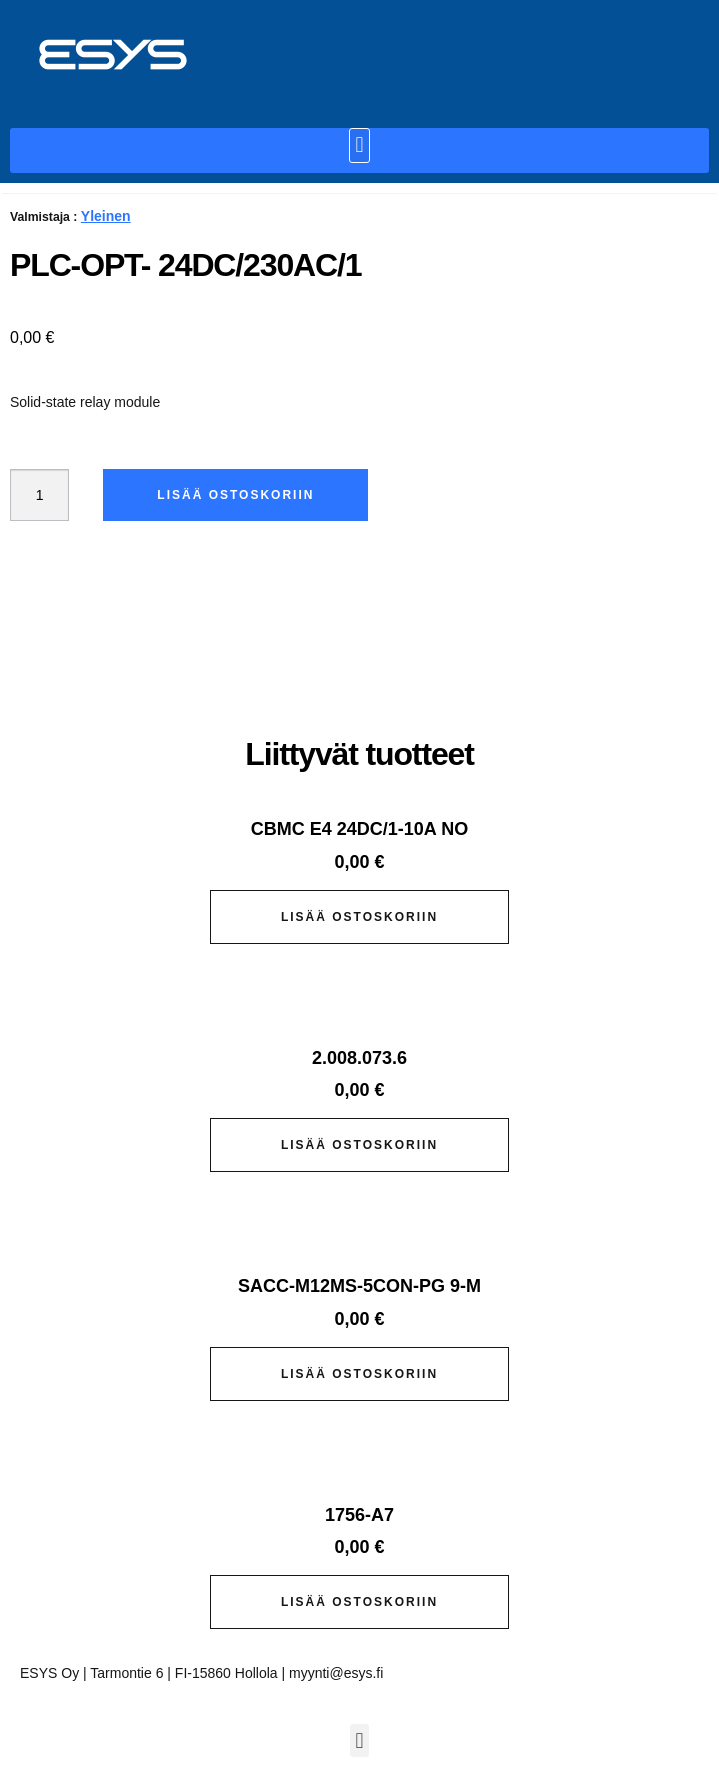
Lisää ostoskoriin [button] (359, 917)
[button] (359, 145)
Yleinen (106, 216)
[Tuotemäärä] (39, 495)
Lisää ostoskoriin (235, 495)
